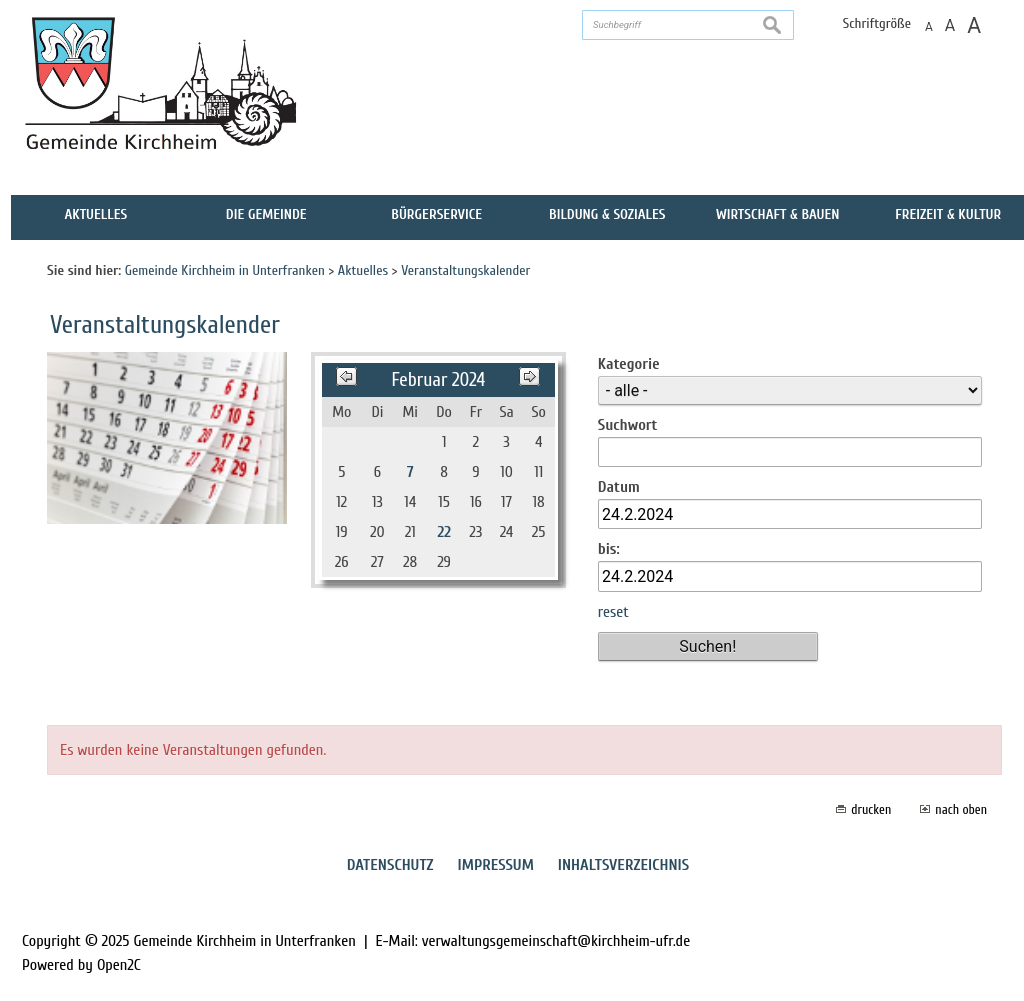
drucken (871, 809)
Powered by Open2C (81, 965)
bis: (609, 549)
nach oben (961, 809)
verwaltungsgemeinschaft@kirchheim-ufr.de (556, 941)
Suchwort (628, 425)
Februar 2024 (438, 380)
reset (613, 612)
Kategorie (629, 364)
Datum (619, 487)
